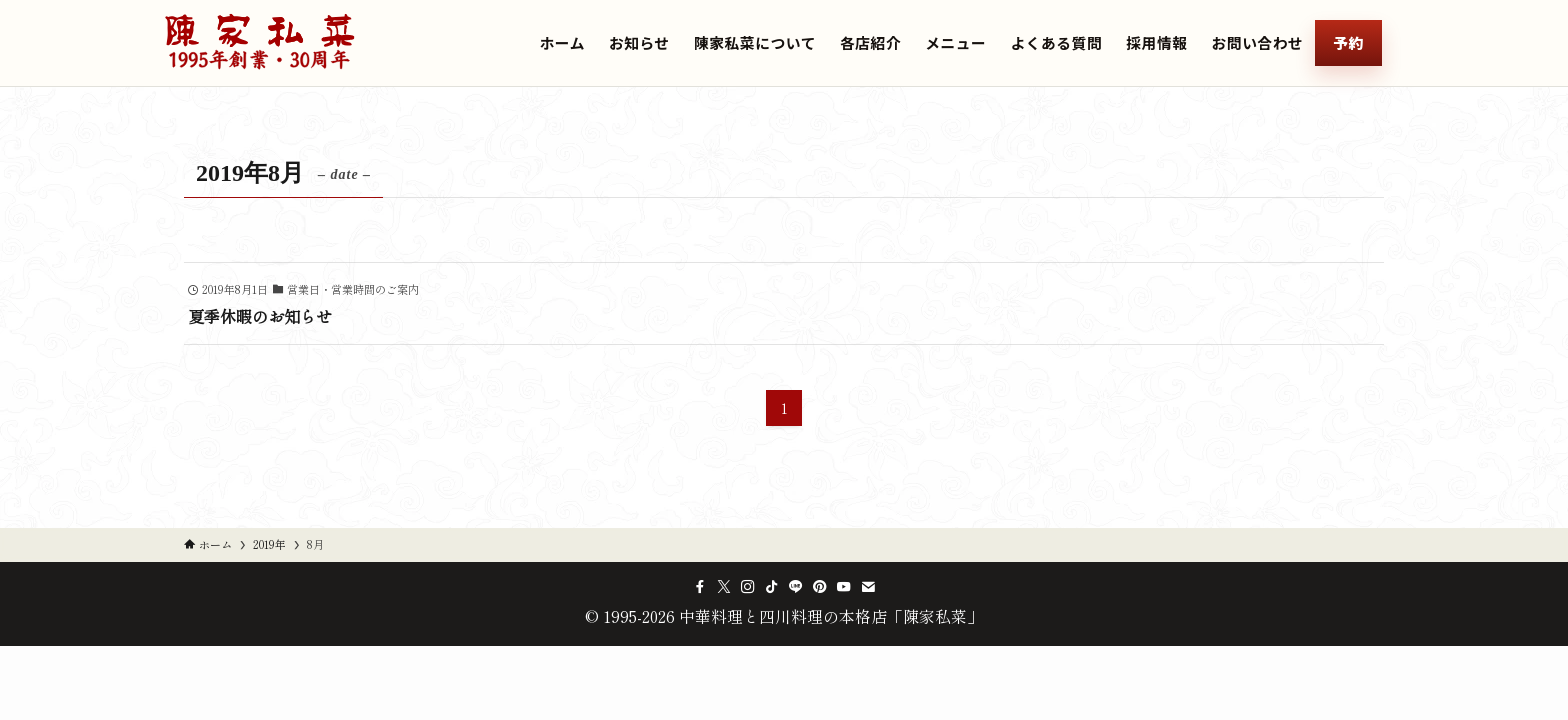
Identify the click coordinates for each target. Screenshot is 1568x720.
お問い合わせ (1258, 42)
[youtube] (844, 587)
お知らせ (639, 42)
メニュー (955, 42)
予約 (1348, 42)
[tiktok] (772, 587)
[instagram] (748, 587)
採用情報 (1156, 42)
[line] (796, 587)
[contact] (868, 587)
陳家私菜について (755, 42)
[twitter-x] (724, 587)
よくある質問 (1056, 42)
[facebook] (700, 587)
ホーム (562, 42)
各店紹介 (870, 42)
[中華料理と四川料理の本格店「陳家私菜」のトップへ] (260, 43)
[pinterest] (820, 587)
